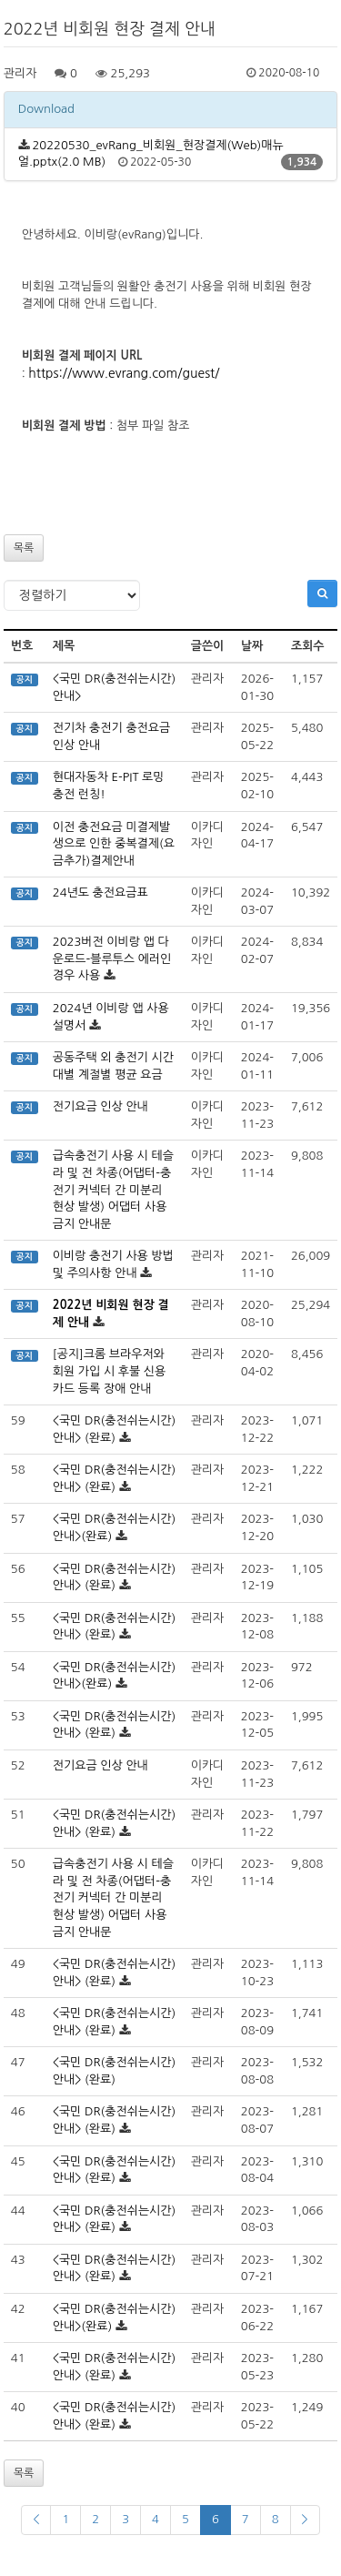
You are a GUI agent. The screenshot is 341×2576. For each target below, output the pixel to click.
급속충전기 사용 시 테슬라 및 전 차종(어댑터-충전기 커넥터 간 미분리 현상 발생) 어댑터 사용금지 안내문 (113, 1189)
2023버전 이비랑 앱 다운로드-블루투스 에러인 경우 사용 (112, 958)
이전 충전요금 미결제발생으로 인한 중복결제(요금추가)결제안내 (114, 844)
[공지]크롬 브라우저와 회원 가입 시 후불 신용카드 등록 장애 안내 (109, 1371)
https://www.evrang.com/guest (121, 373)
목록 (24, 548)
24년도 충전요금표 (100, 892)
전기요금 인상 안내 (100, 1106)
